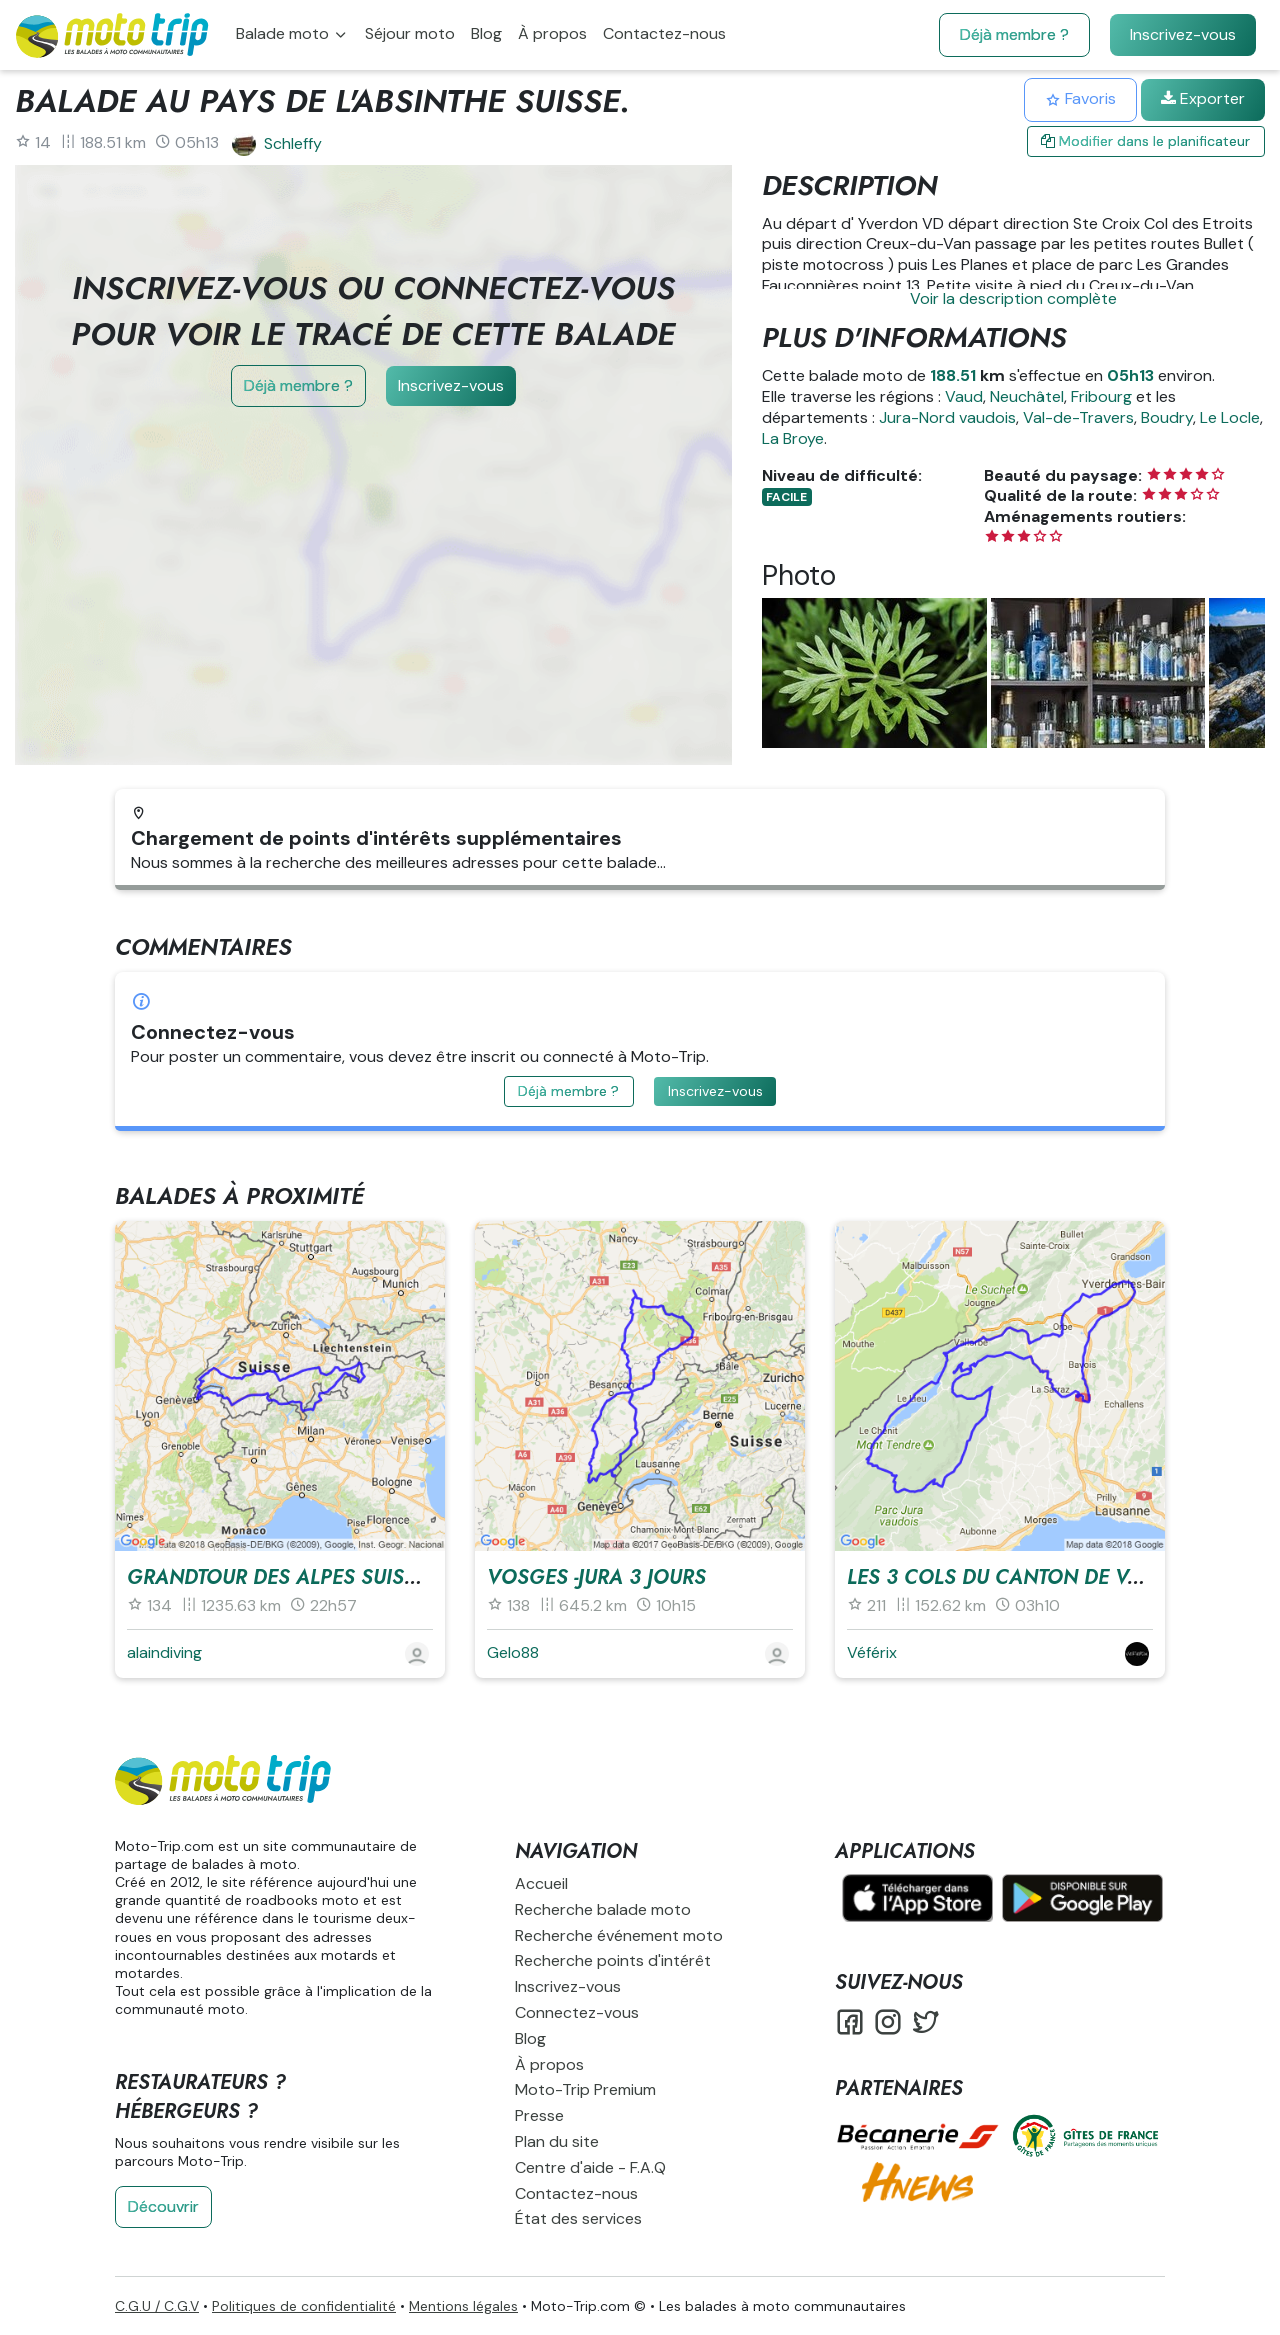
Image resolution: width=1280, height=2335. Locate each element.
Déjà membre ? (1014, 34)
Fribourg (1101, 396)
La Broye (793, 438)
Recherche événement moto (619, 1935)
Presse (539, 2115)
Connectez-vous (577, 2012)
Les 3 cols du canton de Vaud (1007, 1577)
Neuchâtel (1027, 396)
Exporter (1203, 98)
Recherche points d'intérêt (613, 1960)
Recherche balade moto (603, 1909)
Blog (486, 33)
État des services (578, 2218)
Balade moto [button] (284, 33)
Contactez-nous (664, 33)
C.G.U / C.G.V (157, 2306)
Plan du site (557, 2141)
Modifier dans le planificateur (1145, 141)
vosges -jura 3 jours (596, 1577)
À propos (552, 33)
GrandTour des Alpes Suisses (283, 1577)
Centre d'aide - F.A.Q (590, 2167)
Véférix (872, 1652)
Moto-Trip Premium (585, 2089)
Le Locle (1230, 417)
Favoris (1080, 98)
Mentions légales (463, 2306)
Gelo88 (513, 1652)
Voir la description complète (1013, 298)
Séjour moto (410, 33)
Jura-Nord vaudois (947, 417)
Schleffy (293, 143)
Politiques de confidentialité (304, 2306)
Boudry (1167, 417)
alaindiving (164, 1652)
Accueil (541, 1883)
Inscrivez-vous (1183, 34)
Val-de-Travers (1078, 417)
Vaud (964, 396)
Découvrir (163, 2206)
